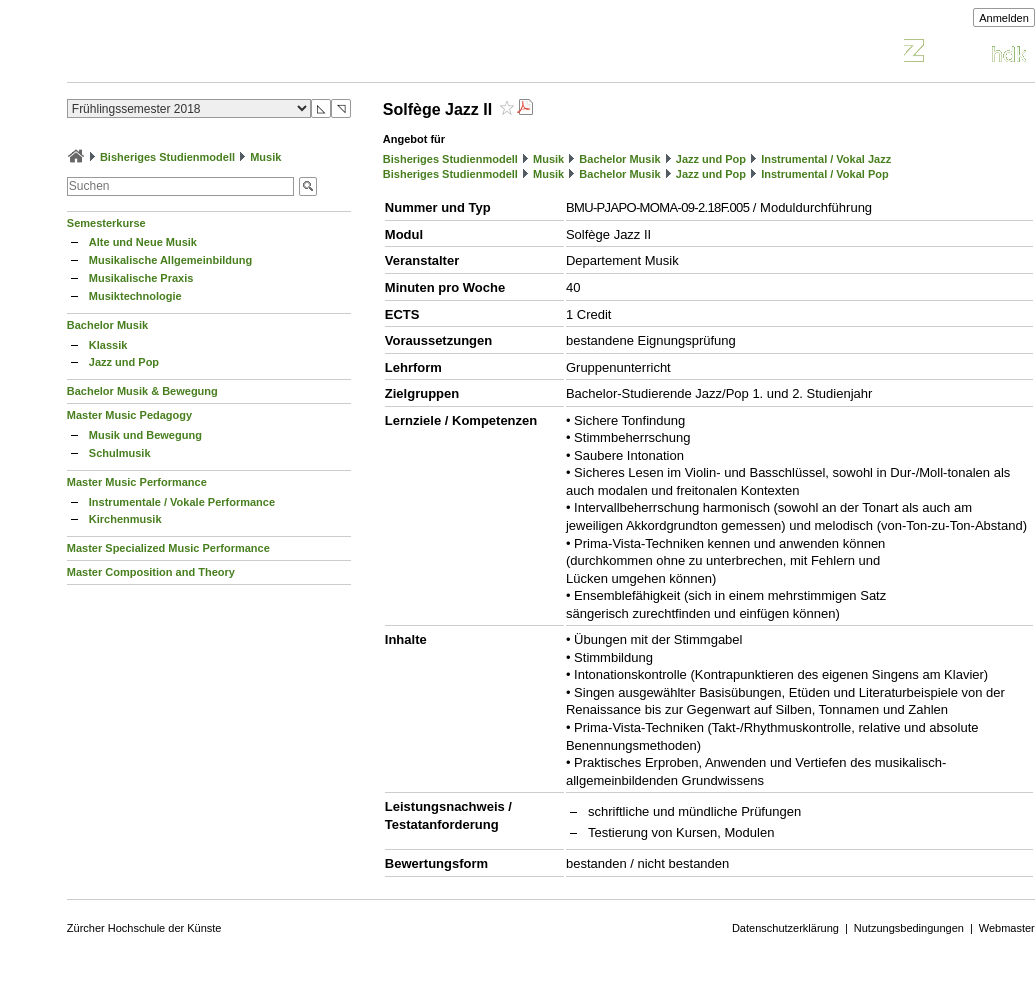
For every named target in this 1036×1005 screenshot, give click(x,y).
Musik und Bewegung (145, 435)
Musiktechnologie (135, 296)
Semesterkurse (106, 223)
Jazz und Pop (124, 362)
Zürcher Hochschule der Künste (144, 928)
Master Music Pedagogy (129, 415)
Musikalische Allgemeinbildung (170, 260)
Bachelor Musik (107, 325)
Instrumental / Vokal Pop (825, 174)
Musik (265, 157)
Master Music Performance (137, 482)
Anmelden (1004, 18)
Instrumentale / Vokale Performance (182, 502)
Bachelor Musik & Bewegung (142, 391)
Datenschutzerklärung (785, 928)
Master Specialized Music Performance (168, 548)
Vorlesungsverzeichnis (214, 53)
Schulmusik (120, 453)
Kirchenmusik (125, 519)
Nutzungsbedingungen (909, 928)
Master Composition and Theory (151, 572)
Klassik (108, 345)
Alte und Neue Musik (143, 242)
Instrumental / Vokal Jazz (826, 159)
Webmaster (1007, 928)
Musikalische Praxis (141, 278)
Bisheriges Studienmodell (167, 157)
